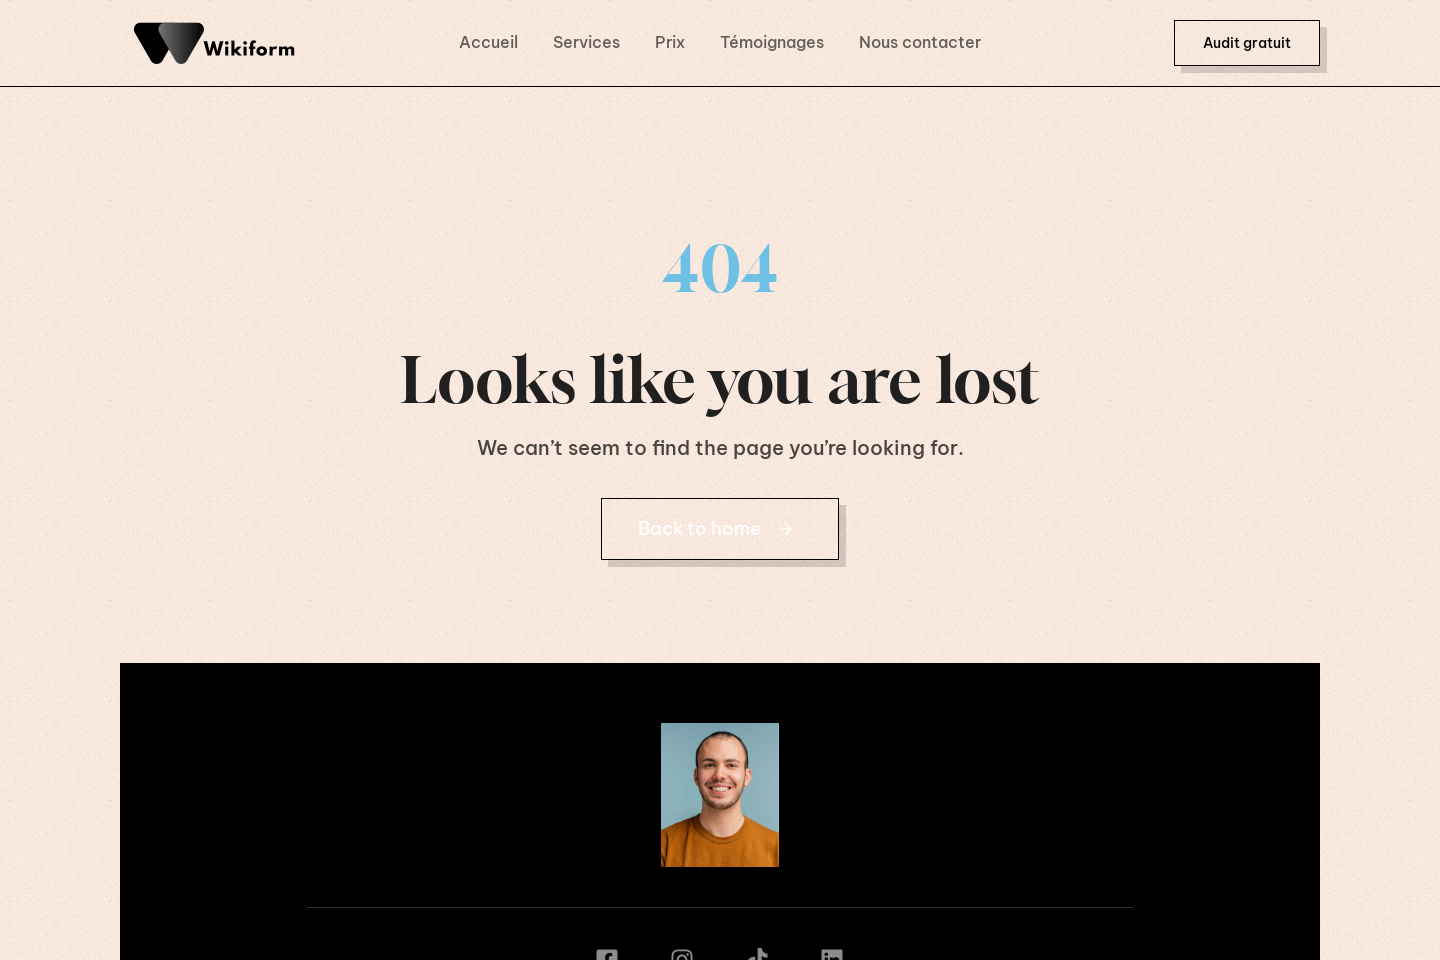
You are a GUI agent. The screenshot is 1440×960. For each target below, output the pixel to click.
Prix (670, 42)
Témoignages (772, 42)
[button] (1247, 43)
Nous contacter (920, 42)
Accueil (488, 42)
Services (586, 42)
